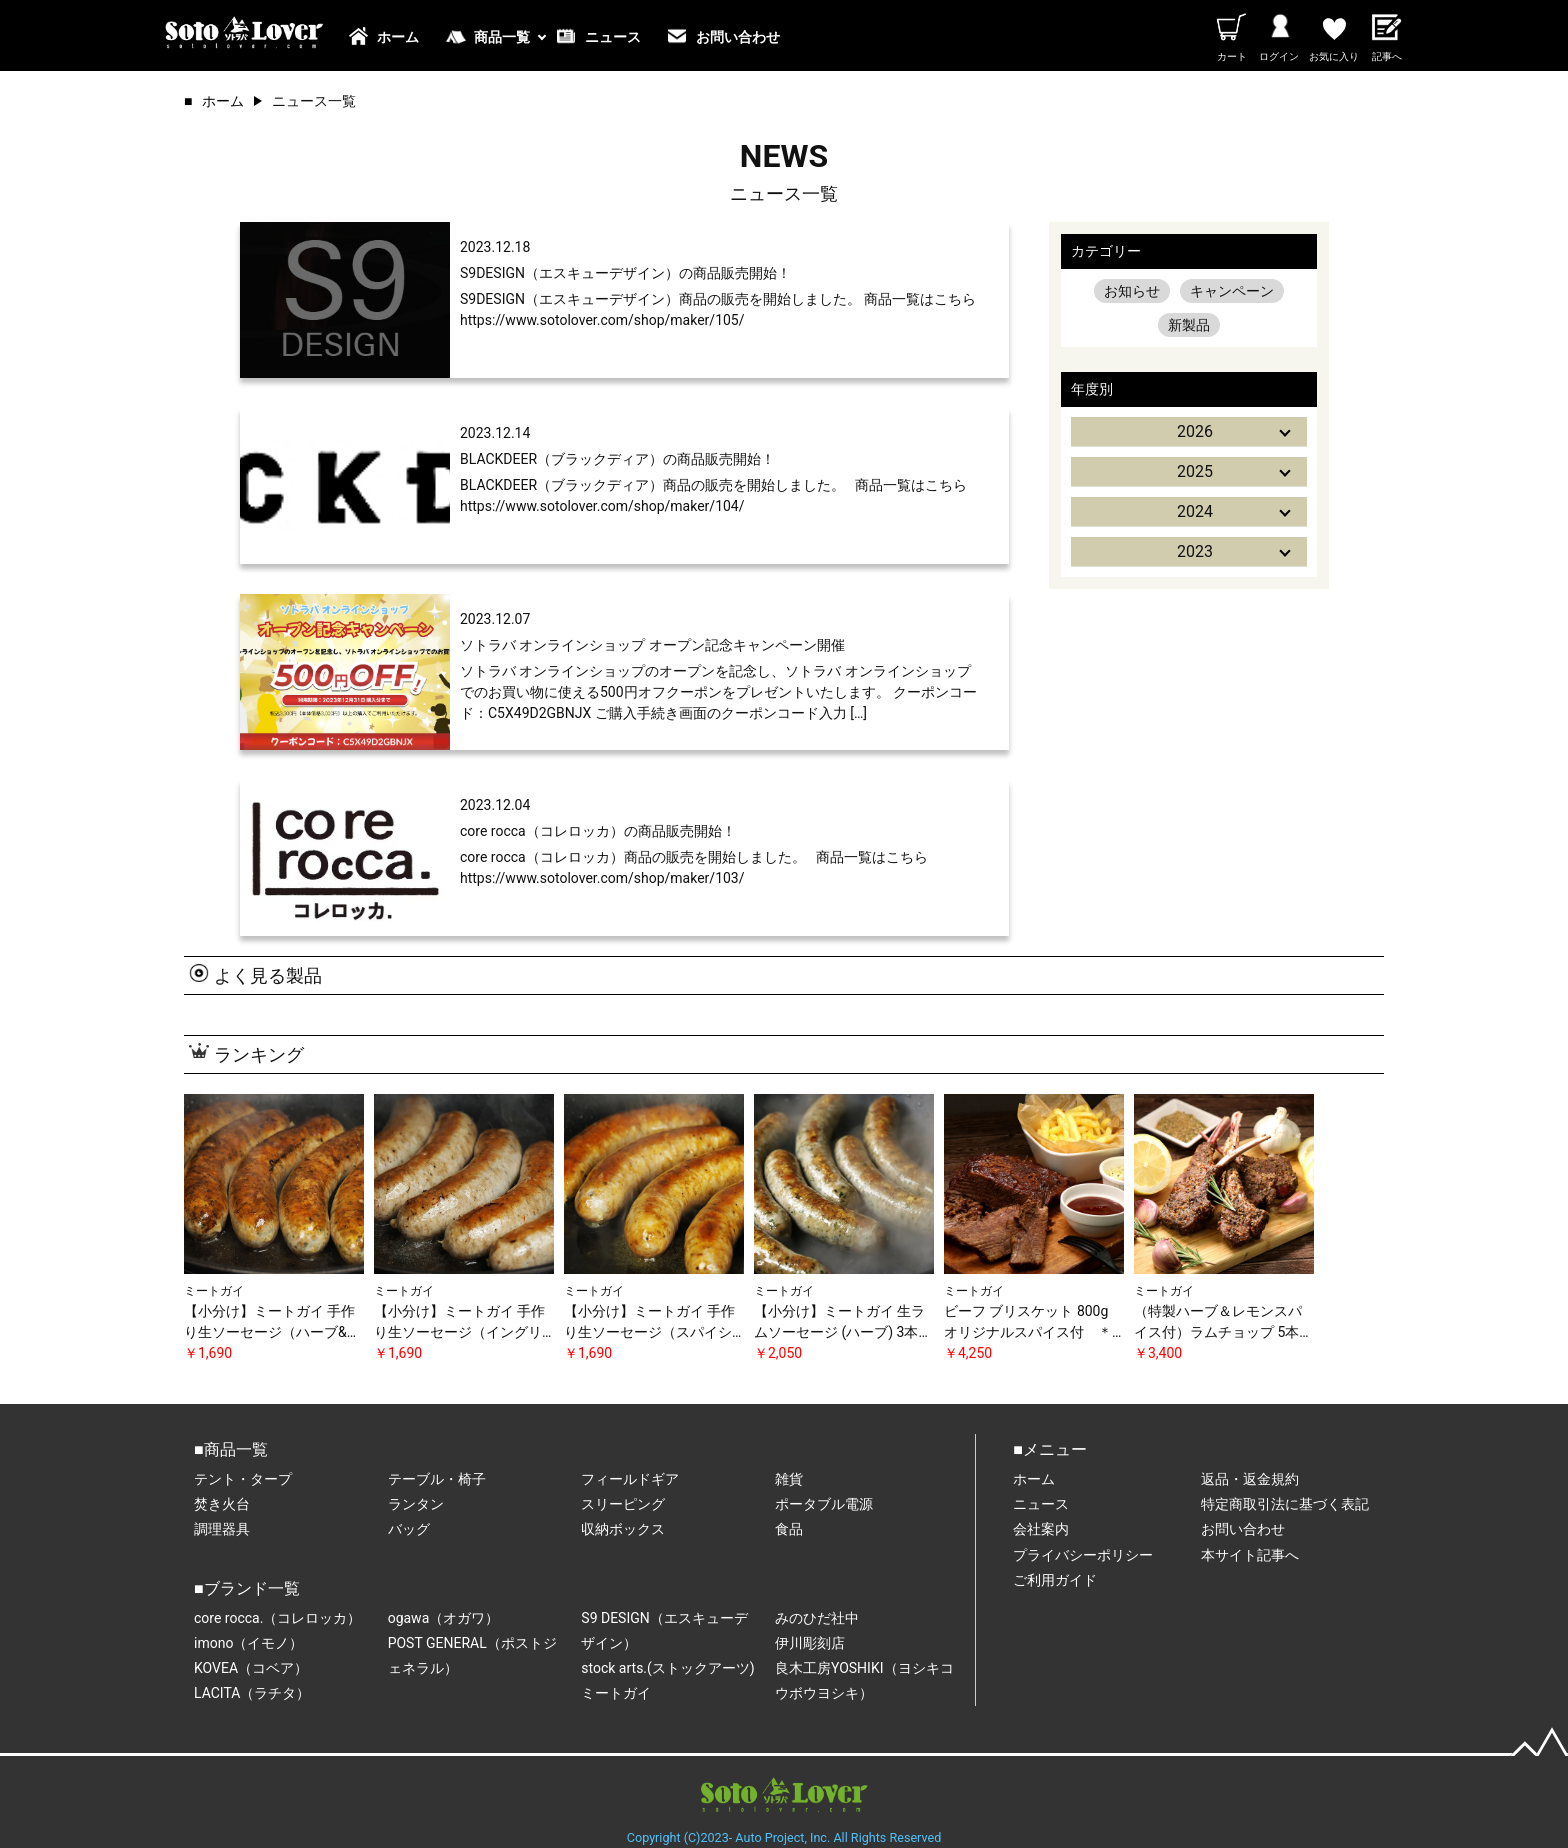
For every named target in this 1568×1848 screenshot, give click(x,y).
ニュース (613, 37)
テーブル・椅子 (437, 1479)
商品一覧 (502, 37)
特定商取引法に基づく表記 (1285, 1504)
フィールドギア (630, 1479)
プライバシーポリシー (1083, 1555)
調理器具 (222, 1529)
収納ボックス (623, 1529)
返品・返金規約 (1250, 1479)
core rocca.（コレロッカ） (277, 1618)
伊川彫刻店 (810, 1643)
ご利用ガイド (1055, 1580)
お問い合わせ (738, 37)
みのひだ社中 (817, 1618)
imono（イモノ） (248, 1643)
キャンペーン (1232, 291)
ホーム (398, 37)
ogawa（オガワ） (444, 1618)
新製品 (1189, 325)
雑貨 (789, 1479)
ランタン (416, 1504)
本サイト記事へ (1250, 1555)
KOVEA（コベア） (251, 1668)
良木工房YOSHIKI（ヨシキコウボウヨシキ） (864, 1680)
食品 (789, 1529)
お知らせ (1132, 291)
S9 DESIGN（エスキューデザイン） (664, 1630)
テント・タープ (243, 1479)
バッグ (409, 1529)
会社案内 (1041, 1529)
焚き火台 (222, 1504)
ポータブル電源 (824, 1504)
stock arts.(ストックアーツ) (667, 1668)
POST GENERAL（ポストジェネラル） (472, 1655)
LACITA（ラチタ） (252, 1693)
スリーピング (623, 1504)
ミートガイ (616, 1693)
